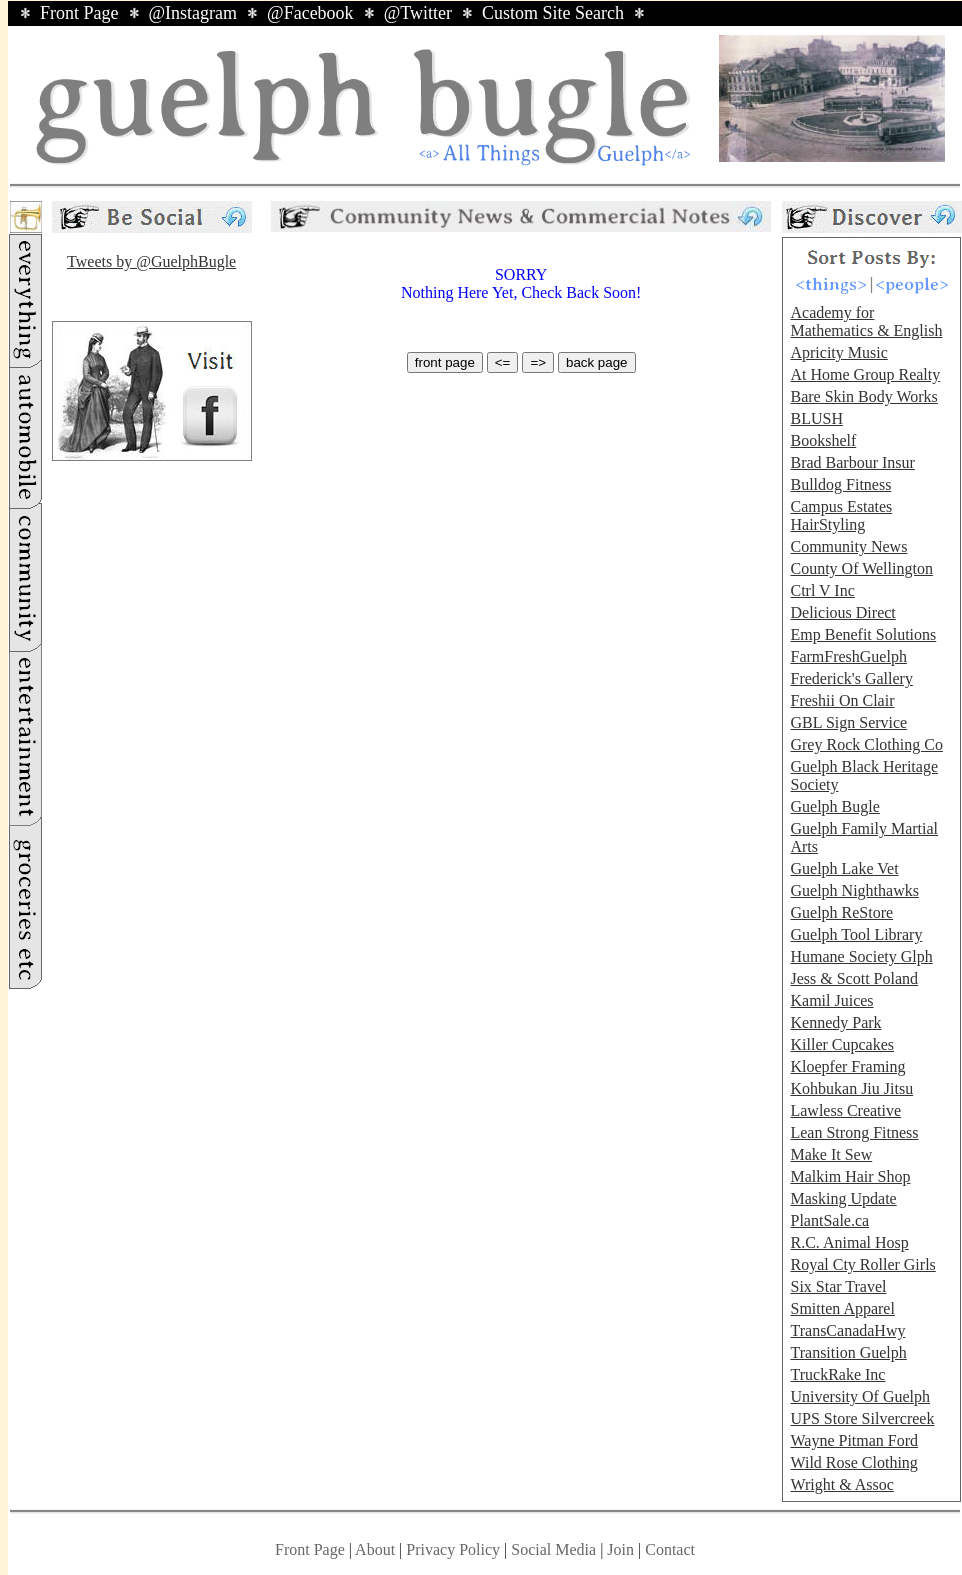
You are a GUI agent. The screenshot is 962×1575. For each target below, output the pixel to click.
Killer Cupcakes (842, 1044)
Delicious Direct (842, 612)
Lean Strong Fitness (854, 1132)
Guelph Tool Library (856, 934)
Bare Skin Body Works (863, 396)
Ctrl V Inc (822, 590)
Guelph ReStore (841, 912)
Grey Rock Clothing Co (866, 744)
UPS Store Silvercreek (862, 1418)
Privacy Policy (453, 1549)
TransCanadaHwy (847, 1330)
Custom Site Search (553, 13)
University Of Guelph (860, 1396)
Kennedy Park (835, 1022)
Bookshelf (823, 440)
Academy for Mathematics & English (866, 321)
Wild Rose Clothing (853, 1462)
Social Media (553, 1549)
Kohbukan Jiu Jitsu (851, 1088)
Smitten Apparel (842, 1308)
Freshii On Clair (842, 700)
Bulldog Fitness (840, 484)
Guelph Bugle (834, 806)
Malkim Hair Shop (850, 1176)
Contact (670, 1549)
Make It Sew (831, 1154)
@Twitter (418, 13)
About (375, 1549)
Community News (848, 546)
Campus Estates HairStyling (841, 515)
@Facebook (310, 13)
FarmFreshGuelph (848, 656)
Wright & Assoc (841, 1484)
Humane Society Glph (861, 956)
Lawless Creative (845, 1110)
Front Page (79, 13)
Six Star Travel (838, 1286)
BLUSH (816, 418)
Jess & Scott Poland (854, 978)
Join (622, 1549)
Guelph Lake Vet (844, 868)
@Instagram (193, 13)
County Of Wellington (861, 568)
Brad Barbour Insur (852, 462)
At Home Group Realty (865, 374)
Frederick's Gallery (851, 678)
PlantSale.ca (829, 1220)
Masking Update (843, 1198)
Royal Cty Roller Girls (862, 1264)
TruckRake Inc (837, 1374)
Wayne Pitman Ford (854, 1440)
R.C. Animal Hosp (849, 1242)
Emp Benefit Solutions (863, 634)
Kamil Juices (831, 1000)
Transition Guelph (848, 1352)
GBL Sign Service (848, 722)
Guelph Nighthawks (854, 890)
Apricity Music (838, 352)
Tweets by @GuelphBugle (151, 261)
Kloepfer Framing (847, 1066)
